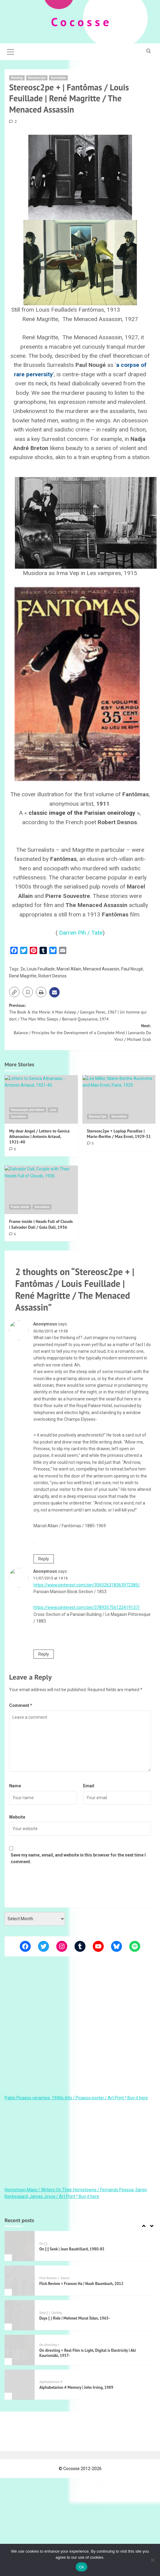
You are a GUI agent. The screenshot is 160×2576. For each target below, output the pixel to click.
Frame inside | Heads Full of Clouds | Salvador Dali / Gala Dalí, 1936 (41, 1224)
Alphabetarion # (50, 2381)
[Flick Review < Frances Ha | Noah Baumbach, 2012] (20, 2280)
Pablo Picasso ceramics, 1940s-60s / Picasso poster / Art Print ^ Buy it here (76, 2097)
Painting (17, 77)
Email (88, 1785)
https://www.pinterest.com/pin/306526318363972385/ (86, 1584)
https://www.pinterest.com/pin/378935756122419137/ (86, 1607)
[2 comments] (13, 121)
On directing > (49, 2344)
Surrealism (58, 77)
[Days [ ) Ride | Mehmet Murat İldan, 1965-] (20, 2315)
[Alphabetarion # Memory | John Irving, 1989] (20, 2384)
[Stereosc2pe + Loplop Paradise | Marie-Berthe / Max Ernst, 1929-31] (119, 1099)
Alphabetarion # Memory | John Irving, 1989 (76, 2387)
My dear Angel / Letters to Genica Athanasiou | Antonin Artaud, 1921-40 (39, 1136)
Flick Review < (49, 2278)
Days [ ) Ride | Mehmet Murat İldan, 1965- (74, 2317)
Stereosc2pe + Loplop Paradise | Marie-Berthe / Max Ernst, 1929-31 (119, 1133)
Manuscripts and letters (27, 1109)
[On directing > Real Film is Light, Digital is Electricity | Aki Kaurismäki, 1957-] (20, 2350)
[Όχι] (152, 2560)
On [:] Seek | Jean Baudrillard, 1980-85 (71, 2248)
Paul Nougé (132, 968)
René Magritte (23, 975)
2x (22, 968)
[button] (11, 50)
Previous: (80, 1012)
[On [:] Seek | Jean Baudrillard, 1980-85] (20, 2246)
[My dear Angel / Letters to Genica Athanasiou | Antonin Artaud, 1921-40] (41, 1099)
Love (53, 1109)
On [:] (43, 2243)
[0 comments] (12, 1149)
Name (15, 1785)
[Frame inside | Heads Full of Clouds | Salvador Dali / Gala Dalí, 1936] (41, 1189)
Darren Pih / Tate (81, 932)
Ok (81, 2567)
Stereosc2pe (37, 77)
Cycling (56, 2312)
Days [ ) (44, 2312)
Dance (65, 2278)
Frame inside (20, 1207)
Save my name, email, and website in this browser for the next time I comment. (78, 1858)
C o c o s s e (80, 21)
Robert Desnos (52, 975)
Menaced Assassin (101, 968)
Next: (80, 1032)
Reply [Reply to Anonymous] (43, 1558)
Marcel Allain (69, 968)
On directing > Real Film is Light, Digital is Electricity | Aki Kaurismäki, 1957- (87, 2353)
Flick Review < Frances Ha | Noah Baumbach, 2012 (81, 2283)
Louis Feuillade (41, 968)
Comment (20, 1705)
